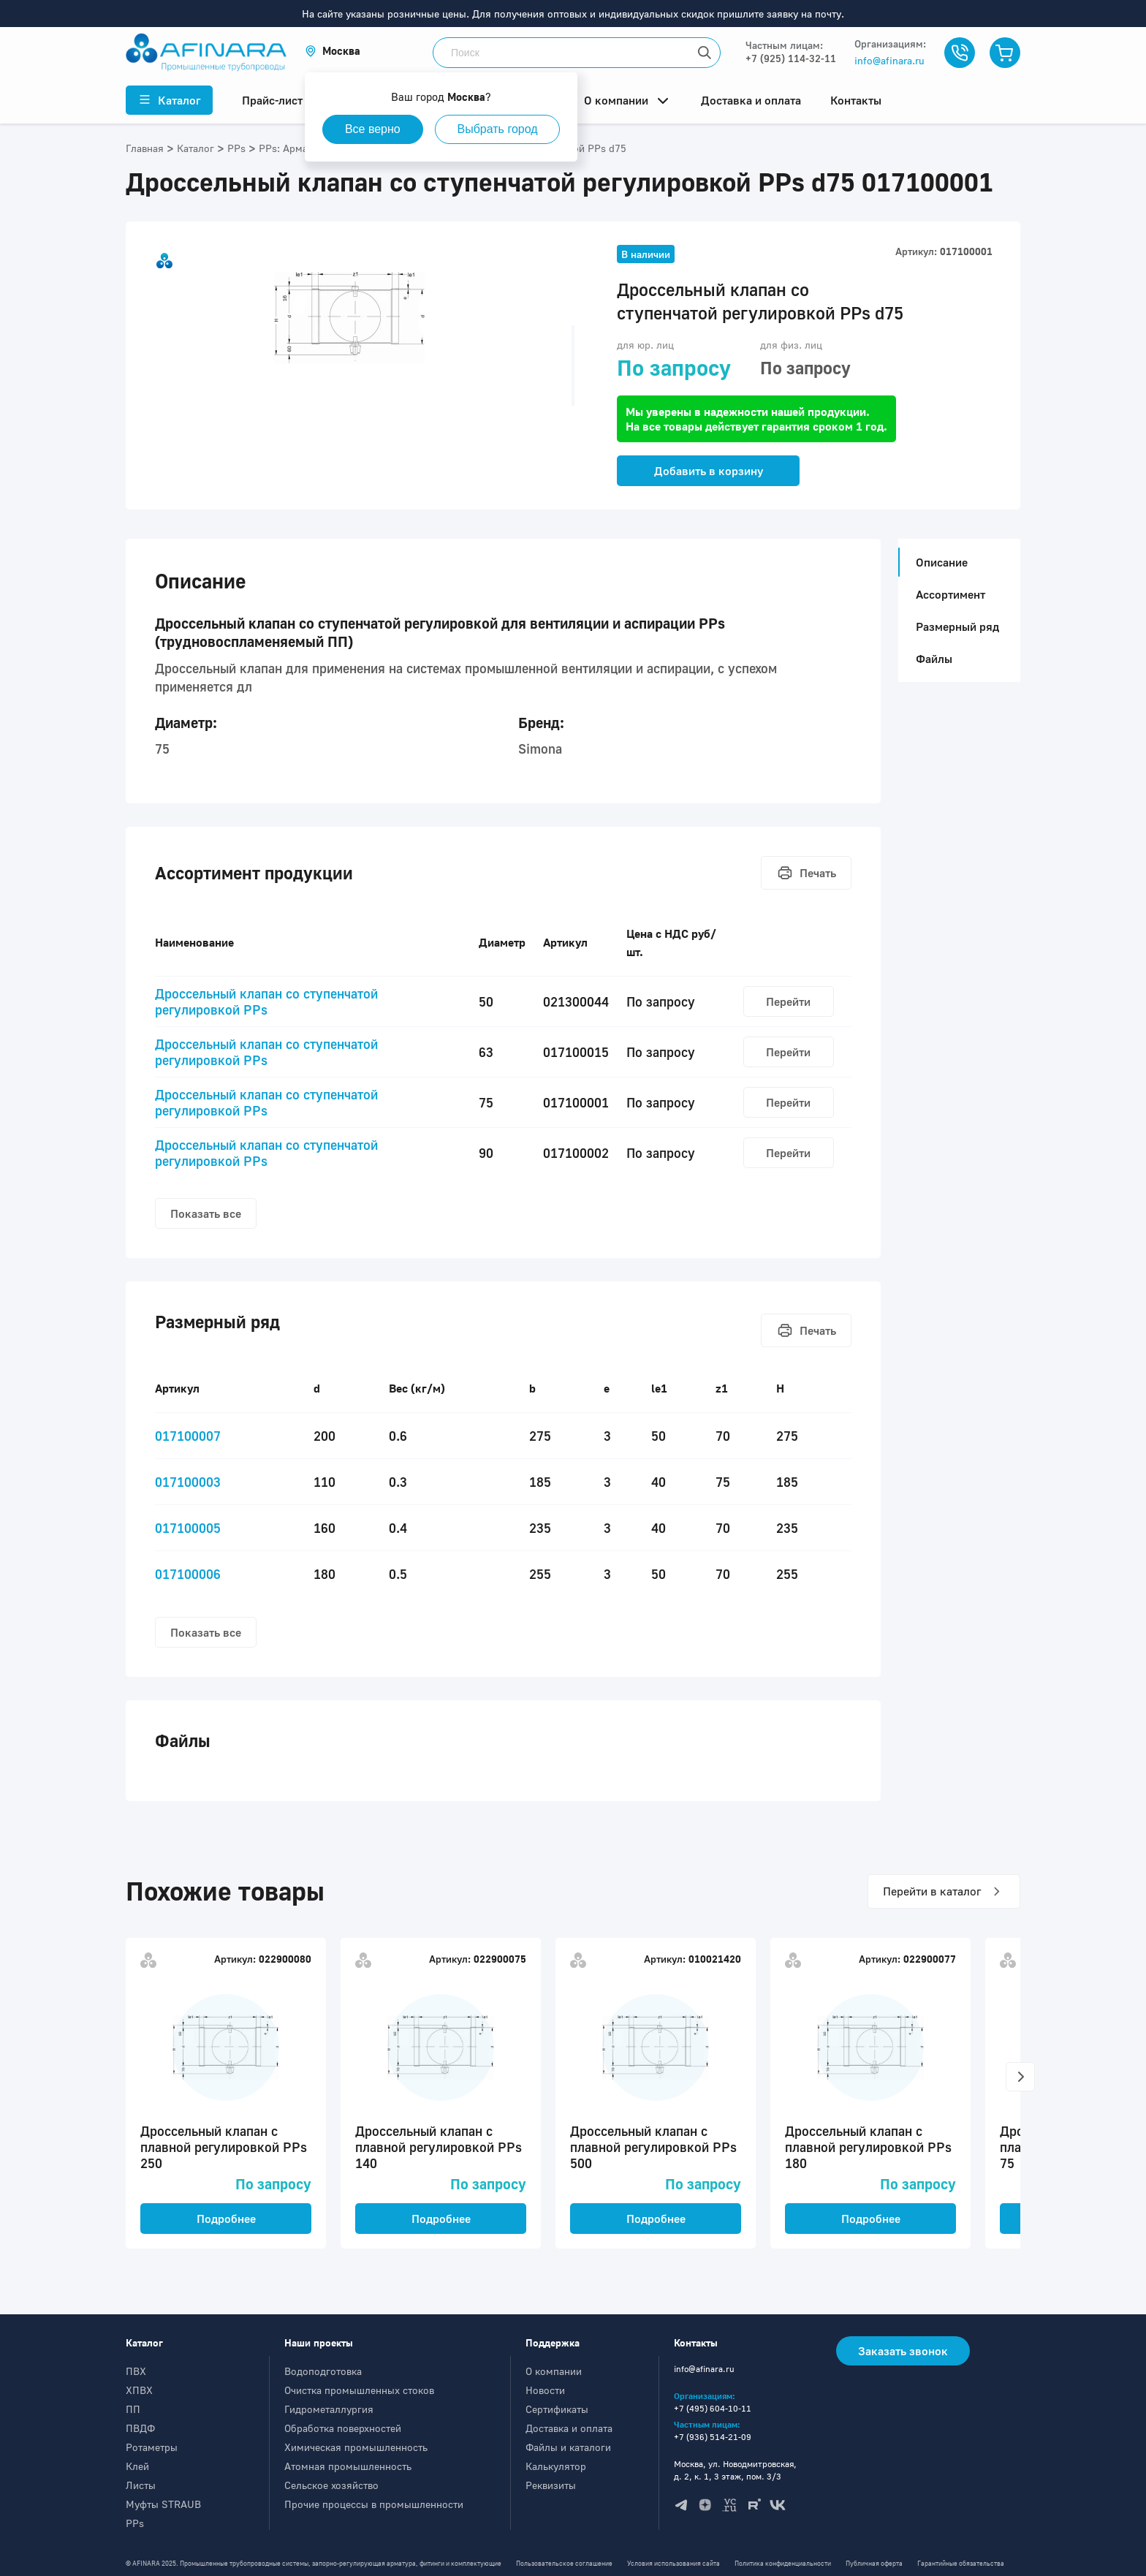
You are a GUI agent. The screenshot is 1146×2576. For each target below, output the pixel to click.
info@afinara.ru (889, 60)
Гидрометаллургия (328, 2409)
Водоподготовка (323, 2371)
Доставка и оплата (568, 2428)
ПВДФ (140, 2428)
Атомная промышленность (347, 2466)
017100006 (188, 1574)
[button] (332, 51)
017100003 (188, 1482)
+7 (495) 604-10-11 (712, 2408)
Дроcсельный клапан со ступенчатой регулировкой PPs (266, 1001)
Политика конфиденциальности (783, 2563)
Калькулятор (555, 2466)
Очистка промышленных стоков (359, 2390)
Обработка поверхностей (342, 2428)
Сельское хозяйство (331, 2485)
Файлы (934, 658)
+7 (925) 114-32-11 (790, 58)
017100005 (188, 1528)
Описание (937, 562)
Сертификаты (556, 2409)
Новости (545, 2390)
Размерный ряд (957, 626)
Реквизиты (550, 2485)
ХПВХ (139, 2390)
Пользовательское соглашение (564, 2563)
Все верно (373, 129)
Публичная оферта (874, 2563)
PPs (135, 2523)
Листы (141, 2485)
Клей (137, 2466)
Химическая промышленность (356, 2447)
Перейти (788, 1001)
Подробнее (226, 2218)
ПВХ (136, 2371)
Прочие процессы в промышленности (373, 2504)
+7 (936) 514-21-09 (712, 2436)
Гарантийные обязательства (960, 2563)
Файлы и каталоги (568, 2447)
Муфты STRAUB (163, 2504)
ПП (133, 2409)
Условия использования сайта (673, 2563)
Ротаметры (152, 2447)
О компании (553, 2371)
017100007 (188, 1436)
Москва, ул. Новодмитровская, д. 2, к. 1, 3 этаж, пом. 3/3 (735, 2470)
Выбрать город (498, 129)
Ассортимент (950, 594)
